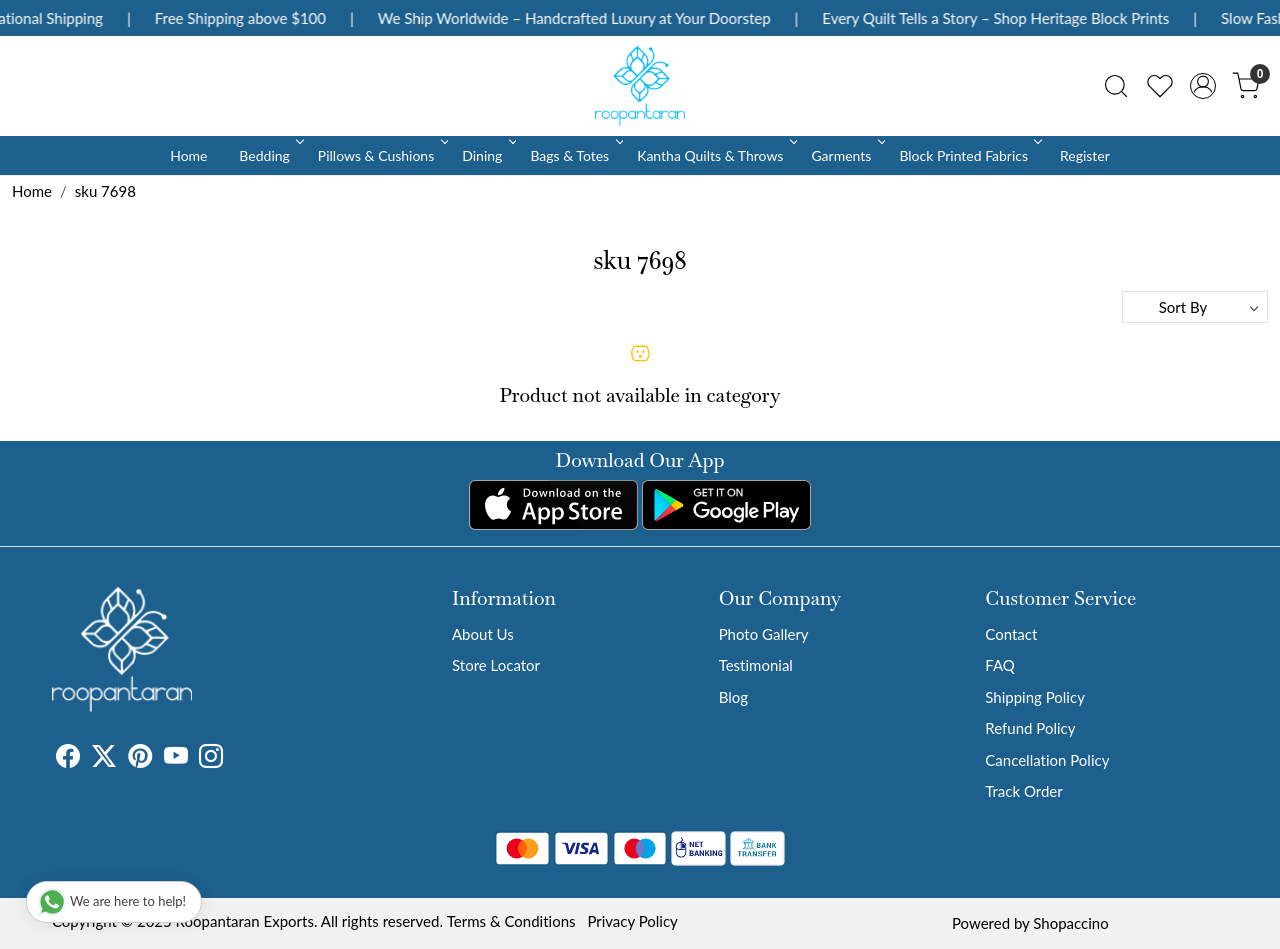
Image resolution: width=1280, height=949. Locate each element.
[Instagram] (211, 759)
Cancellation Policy (1047, 760)
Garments (846, 155)
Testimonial (756, 665)
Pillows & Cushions (381, 155)
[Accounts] (1203, 86)
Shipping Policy (1035, 697)
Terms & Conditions (511, 921)
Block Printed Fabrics (969, 155)
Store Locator (496, 665)
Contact (1011, 634)
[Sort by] (1195, 307)
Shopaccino (1070, 923)
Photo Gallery (764, 634)
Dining (487, 155)
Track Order (1023, 791)
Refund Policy (1030, 728)
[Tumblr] (235, 759)
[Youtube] (176, 759)
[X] (104, 759)
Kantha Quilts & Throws (715, 155)
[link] (1116, 86)
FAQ (1000, 665)
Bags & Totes (575, 155)
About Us (483, 634)
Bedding (269, 155)
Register (1085, 155)
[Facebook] (68, 759)
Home (188, 155)
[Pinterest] (140, 759)
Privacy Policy (632, 921)
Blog (733, 697)
